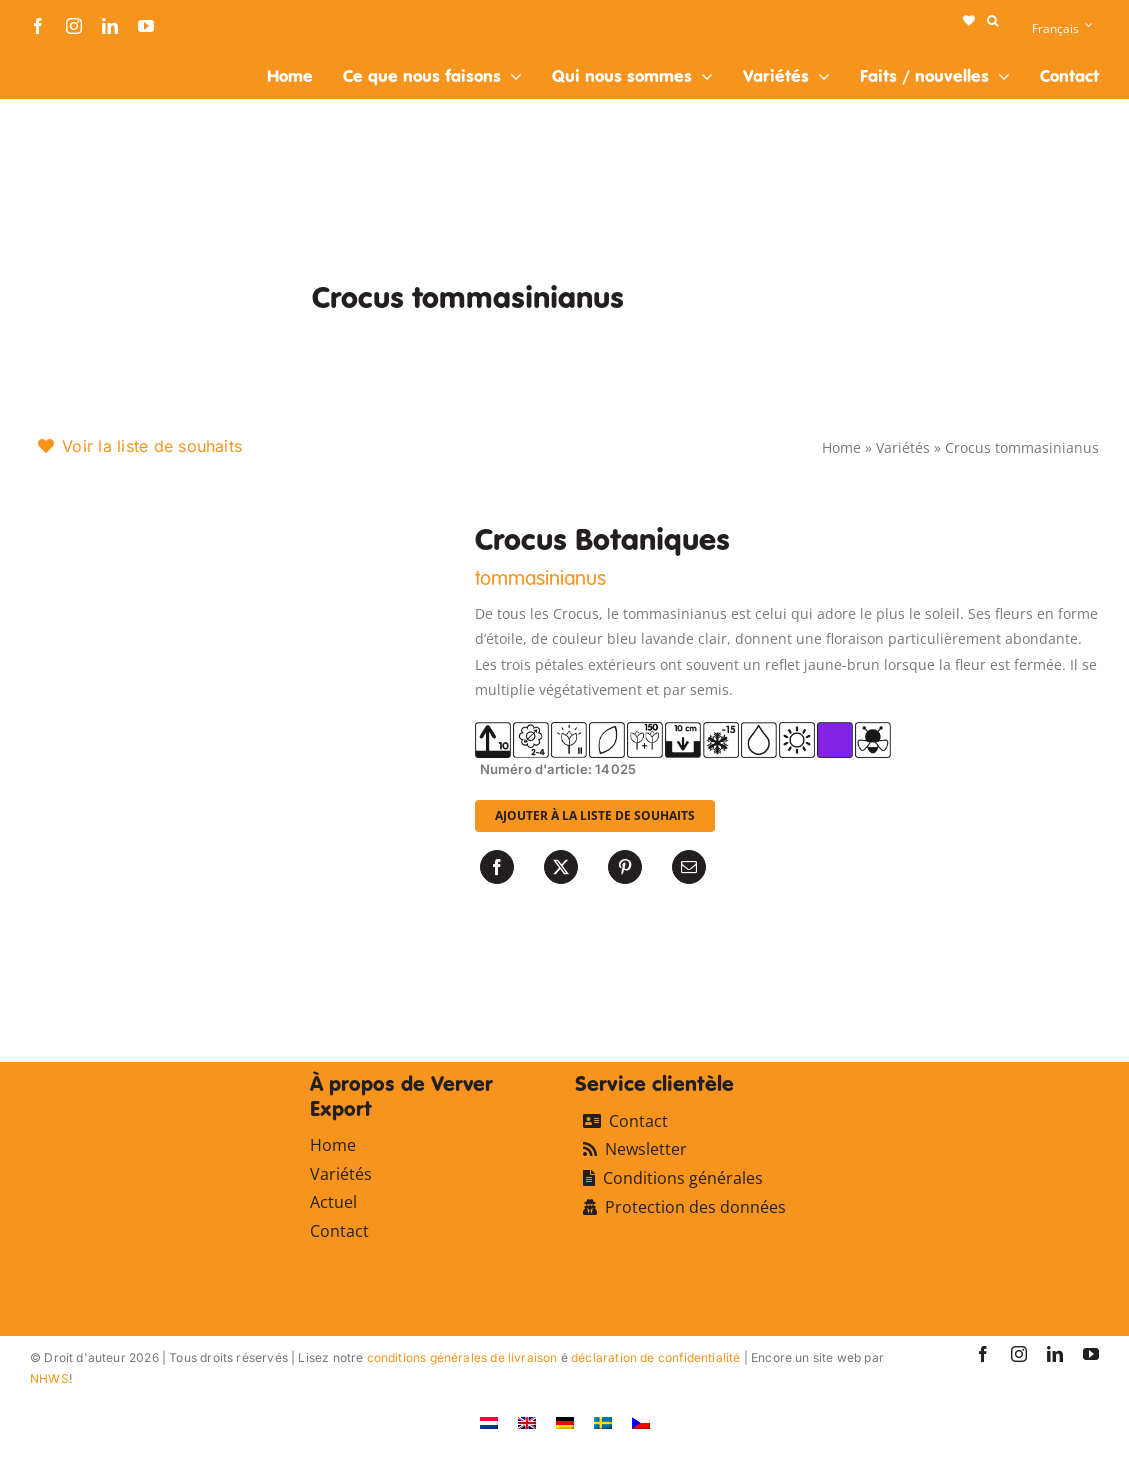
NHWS (49, 1378)
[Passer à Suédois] (603, 1422)
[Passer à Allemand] (565, 1422)
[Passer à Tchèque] (641, 1422)
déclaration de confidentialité (655, 1357)
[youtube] (146, 26)
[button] (992, 21)
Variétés (903, 447)
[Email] (689, 867)
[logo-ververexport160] (70, 58)
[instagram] (74, 26)
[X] (561, 867)
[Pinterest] (625, 867)
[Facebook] (497, 867)
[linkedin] (110, 26)
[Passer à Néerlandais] (489, 1422)
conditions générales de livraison (462, 1357)
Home (841, 447)
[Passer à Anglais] (527, 1422)
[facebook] (38, 26)
